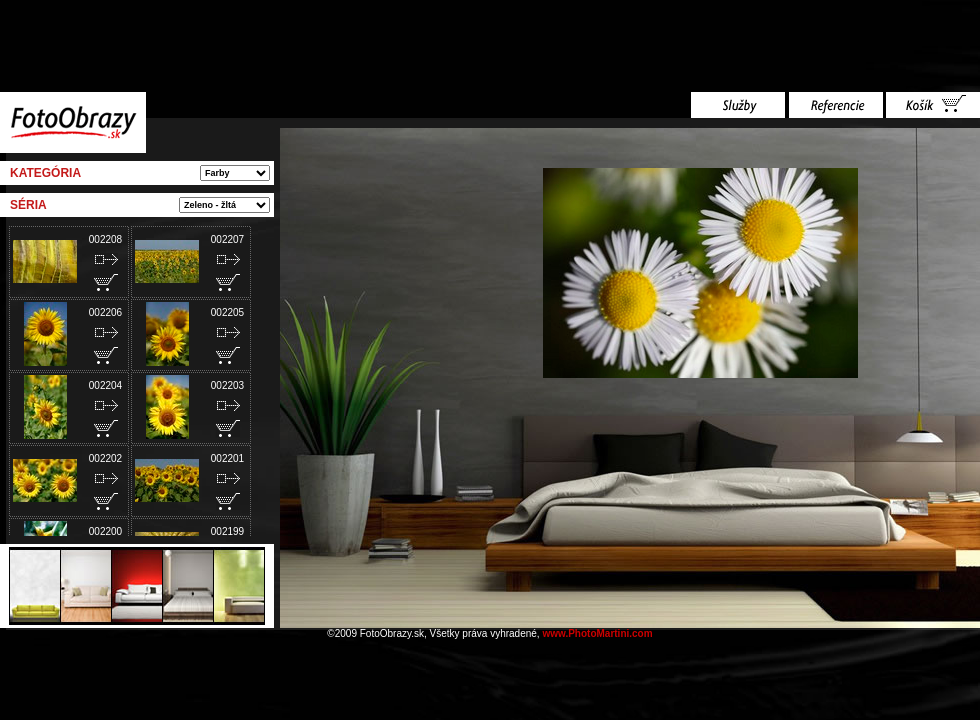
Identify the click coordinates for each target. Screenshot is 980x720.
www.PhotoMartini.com (597, 633)
